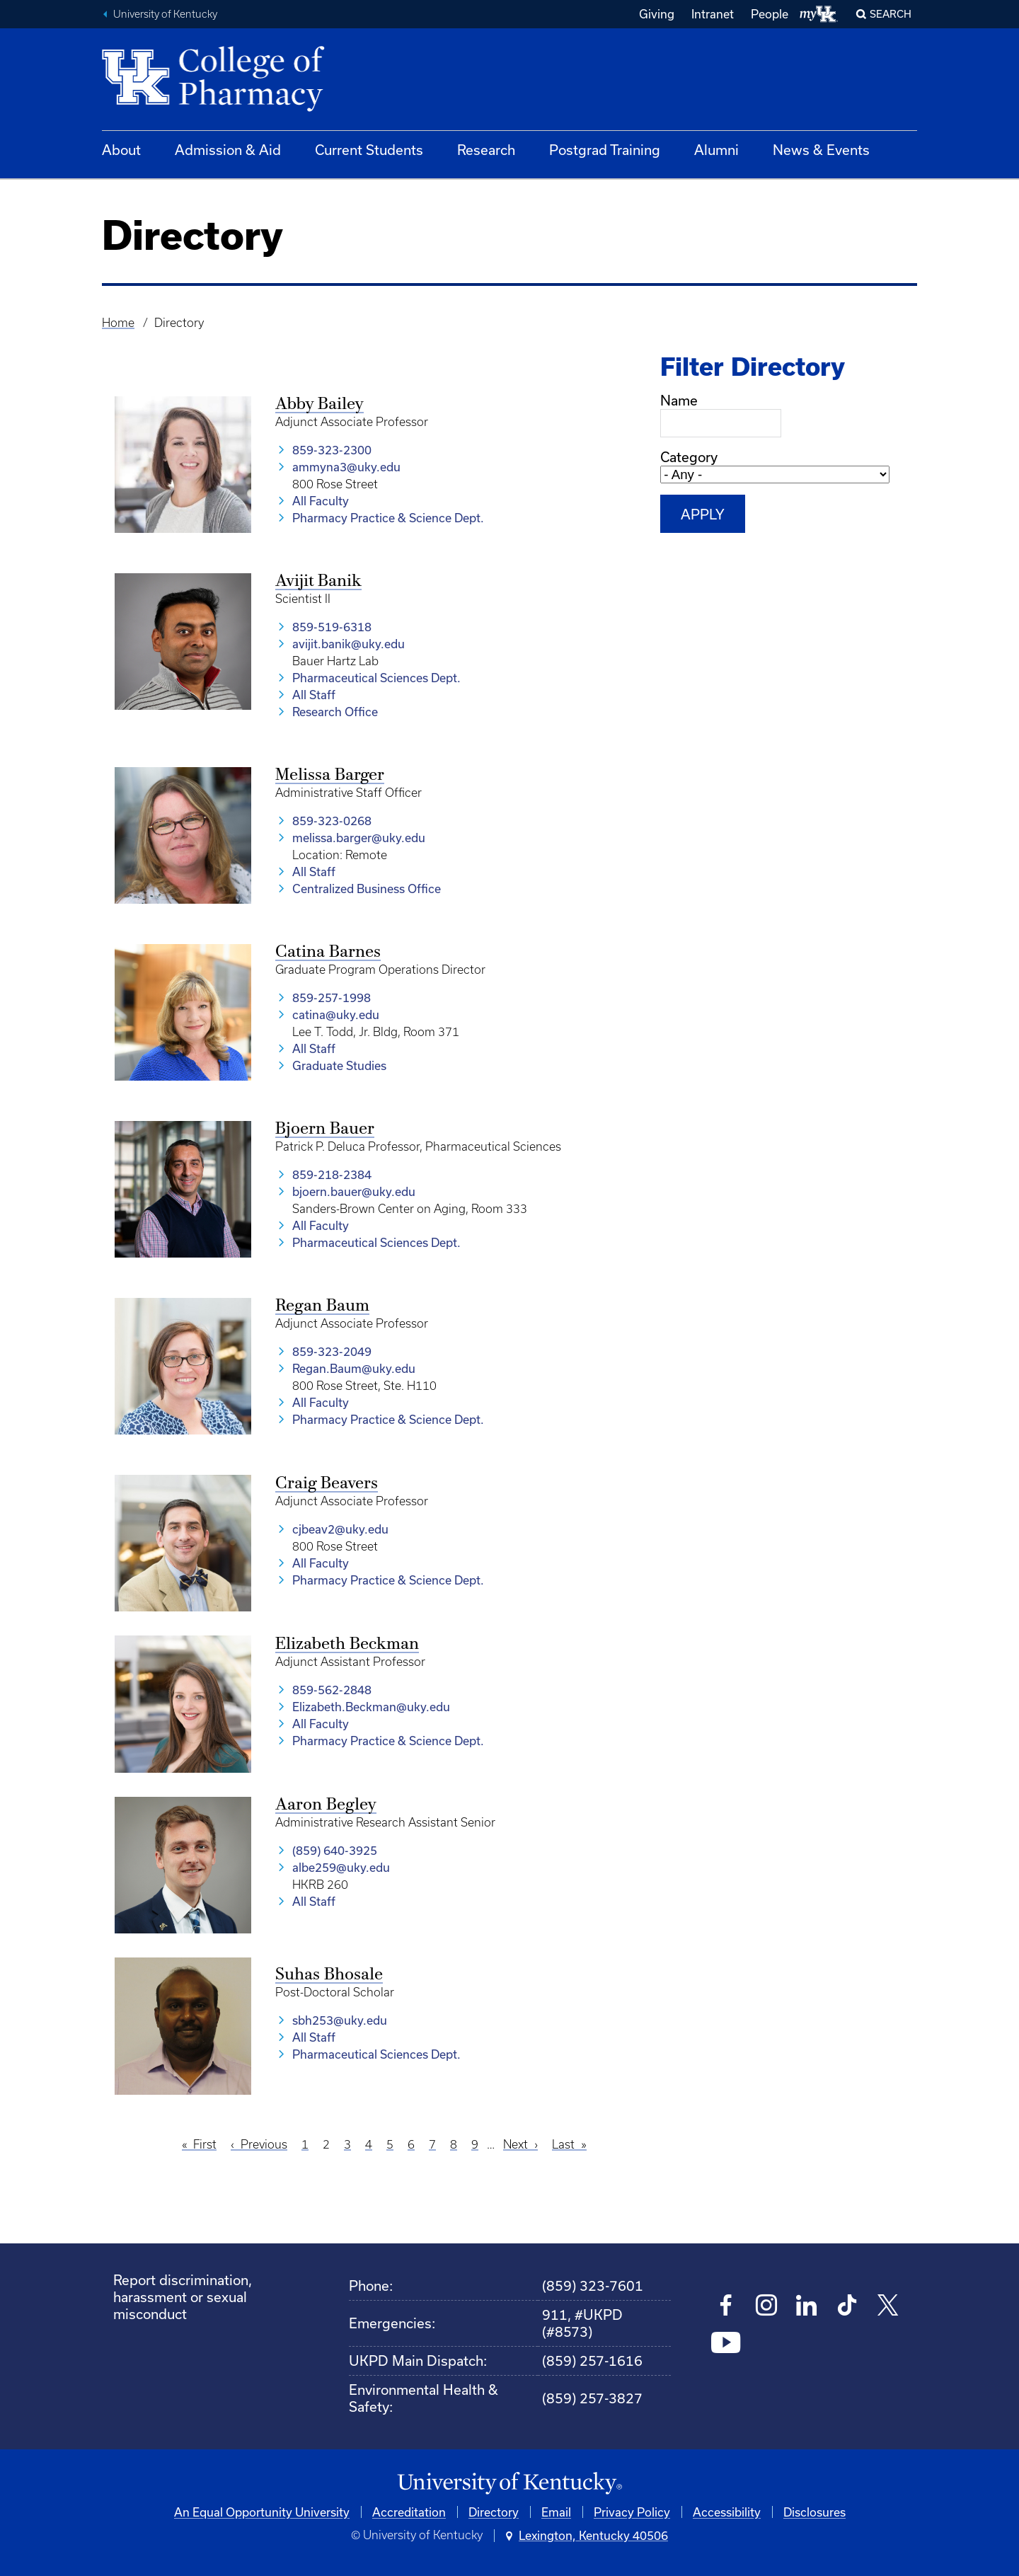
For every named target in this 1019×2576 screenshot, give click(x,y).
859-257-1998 (331, 997)
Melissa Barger (329, 775)
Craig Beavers (326, 1484)
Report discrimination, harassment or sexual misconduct (182, 2297)
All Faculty (320, 500)
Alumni (716, 150)
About (121, 150)
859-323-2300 (332, 449)
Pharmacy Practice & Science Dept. (388, 517)
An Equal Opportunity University (262, 2512)
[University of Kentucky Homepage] (509, 2483)
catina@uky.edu (335, 1014)
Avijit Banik (318, 581)
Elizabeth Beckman (347, 1644)
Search (890, 14)
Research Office (335, 711)
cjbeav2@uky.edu (340, 1529)
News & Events (821, 150)
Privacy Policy (632, 2512)
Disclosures (814, 2512)
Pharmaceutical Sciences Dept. (376, 677)
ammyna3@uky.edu (346, 466)
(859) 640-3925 (334, 1850)
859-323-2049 (332, 1351)
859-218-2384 (332, 1174)
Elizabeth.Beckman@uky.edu (371, 1706)
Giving (656, 14)
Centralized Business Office (366, 888)
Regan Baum (322, 1306)
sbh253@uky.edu (339, 2020)
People (769, 14)
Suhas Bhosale (329, 1975)
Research (486, 150)
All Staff (313, 694)
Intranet (712, 14)
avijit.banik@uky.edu (348, 643)
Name (679, 400)
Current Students (369, 150)
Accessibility (727, 2512)
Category (689, 457)
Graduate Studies (339, 1065)
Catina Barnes (328, 952)
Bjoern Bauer (324, 1129)
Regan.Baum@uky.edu (353, 1368)
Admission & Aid (228, 150)
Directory (493, 2512)
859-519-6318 (332, 626)
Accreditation (409, 2512)
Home (118, 322)
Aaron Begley (325, 1805)
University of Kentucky (165, 14)
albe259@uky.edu (341, 1867)
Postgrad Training (604, 150)
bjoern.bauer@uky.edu (353, 1191)
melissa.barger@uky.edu (358, 837)
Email (556, 2512)
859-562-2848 (332, 1689)
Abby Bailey (319, 404)
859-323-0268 (332, 820)
